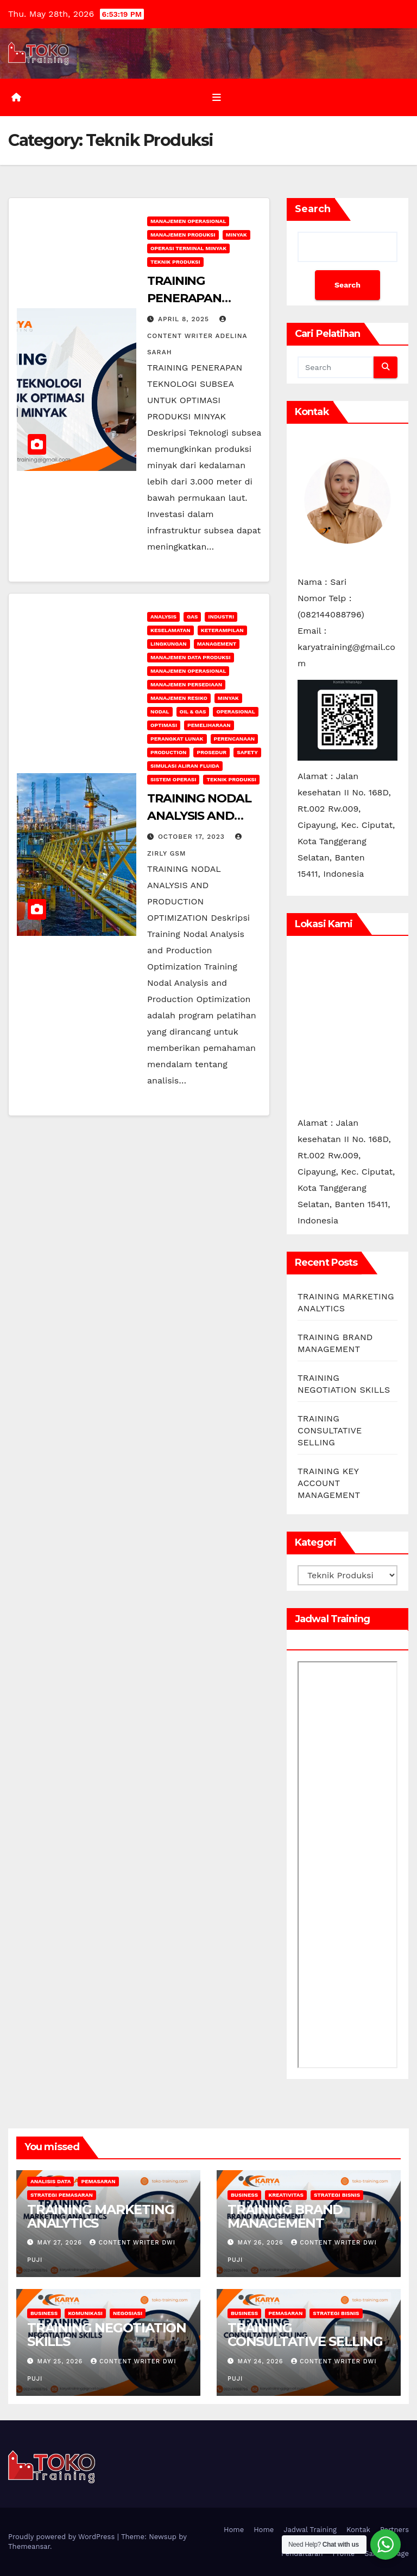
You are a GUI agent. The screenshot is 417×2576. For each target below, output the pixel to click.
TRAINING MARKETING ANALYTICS (100, 2216)
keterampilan (222, 630)
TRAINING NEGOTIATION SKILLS (106, 2334)
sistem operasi (173, 779)
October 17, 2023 (193, 836)
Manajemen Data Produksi (190, 657)
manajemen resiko (178, 698)
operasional (235, 712)
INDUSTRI (221, 617)
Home (234, 2530)
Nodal (159, 712)
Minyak (236, 235)
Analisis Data (50, 2181)
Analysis (163, 617)
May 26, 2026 (262, 2242)
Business (244, 2195)
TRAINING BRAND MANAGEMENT (285, 2216)
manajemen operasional (188, 221)
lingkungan (168, 644)
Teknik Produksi (175, 262)
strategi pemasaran (61, 2195)
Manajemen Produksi (183, 235)
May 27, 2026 (61, 2242)
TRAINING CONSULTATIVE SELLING (330, 1430)
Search (313, 209)
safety (247, 752)
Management (217, 644)
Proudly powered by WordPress (62, 2537)
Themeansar (29, 2546)
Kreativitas (286, 2195)
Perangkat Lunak (177, 739)
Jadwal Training (310, 2530)
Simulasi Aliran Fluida (184, 766)
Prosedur (211, 752)
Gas (192, 617)
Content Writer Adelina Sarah (197, 336)
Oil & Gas (193, 712)
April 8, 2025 (185, 319)
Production (168, 752)
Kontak (358, 2530)
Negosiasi (127, 2313)
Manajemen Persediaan (186, 684)
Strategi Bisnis (337, 2195)
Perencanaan (234, 739)
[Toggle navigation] (217, 97)
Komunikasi (85, 2313)
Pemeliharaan (209, 725)
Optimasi (163, 725)
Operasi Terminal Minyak (188, 248)
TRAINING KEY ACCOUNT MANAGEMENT (329, 1483)
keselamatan (170, 630)
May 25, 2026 (61, 2361)
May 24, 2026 (262, 2361)
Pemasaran (98, 2181)
